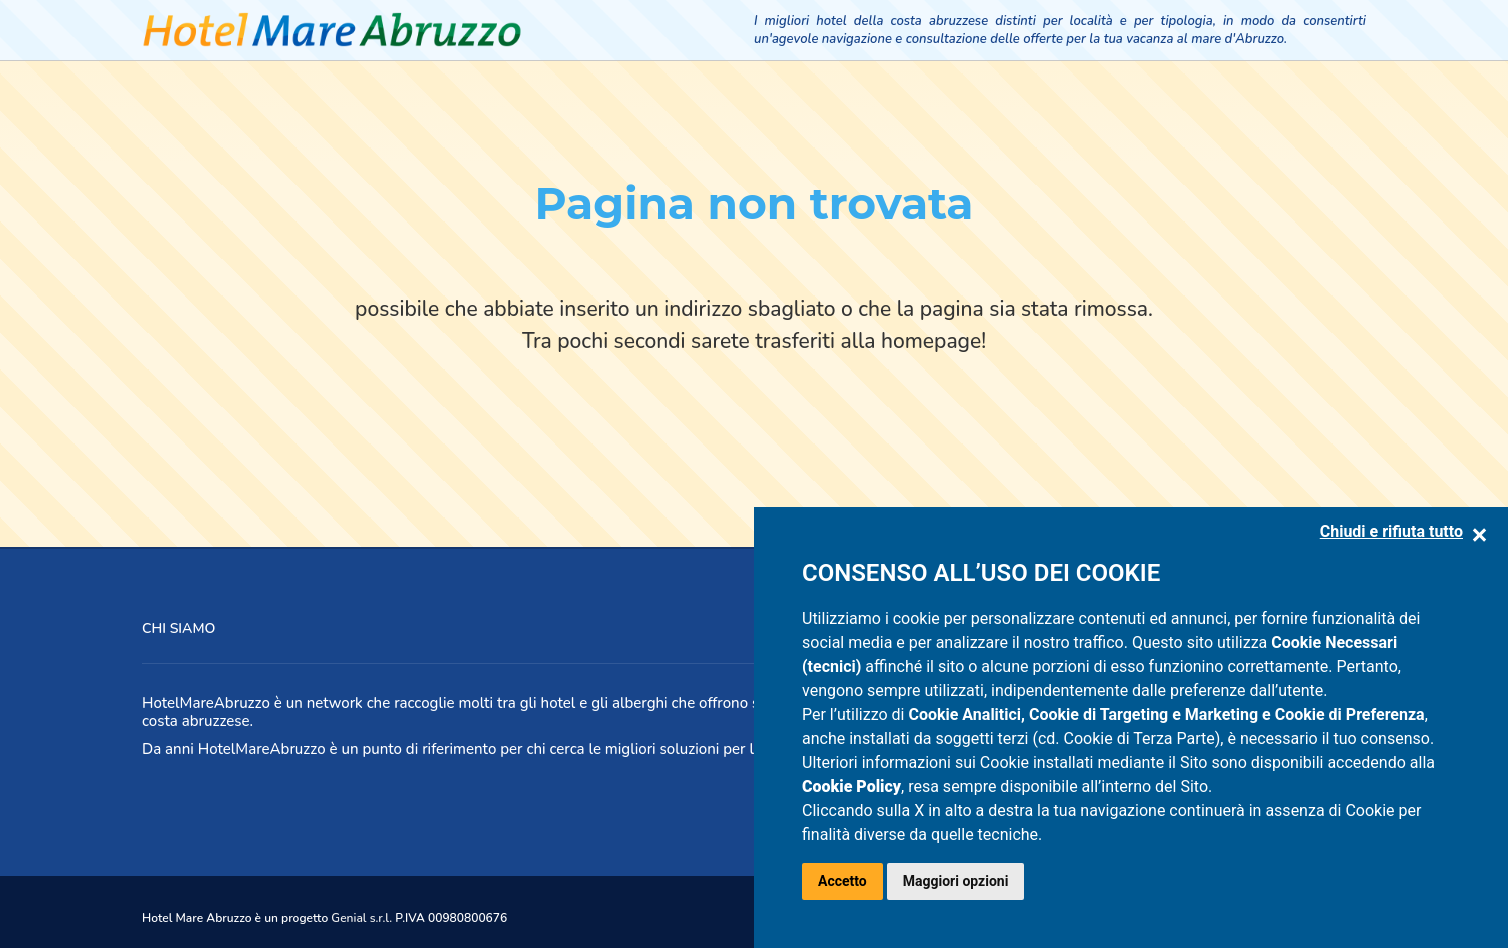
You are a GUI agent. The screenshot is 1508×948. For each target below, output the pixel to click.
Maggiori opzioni (956, 881)
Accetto (842, 881)
